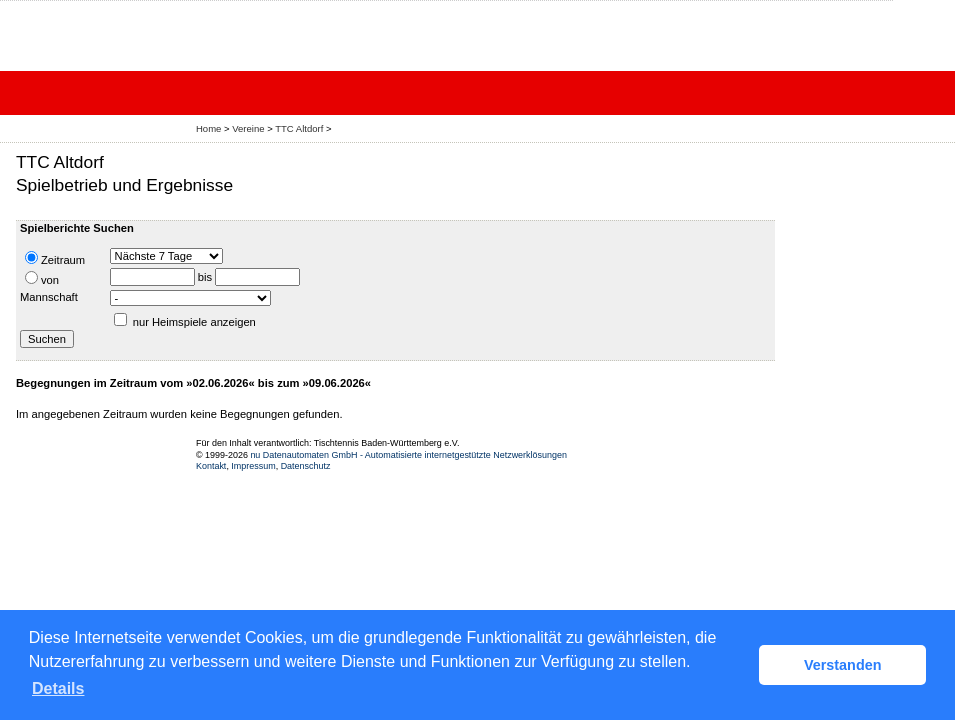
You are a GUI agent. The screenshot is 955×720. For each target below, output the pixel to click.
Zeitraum (55, 258)
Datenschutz (306, 466)
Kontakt (211, 466)
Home (208, 128)
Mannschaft (49, 297)
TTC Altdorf (299, 128)
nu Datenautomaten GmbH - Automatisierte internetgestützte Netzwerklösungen (408, 455)
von (42, 278)
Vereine (248, 128)
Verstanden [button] (843, 665)
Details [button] (58, 688)
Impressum (253, 466)
